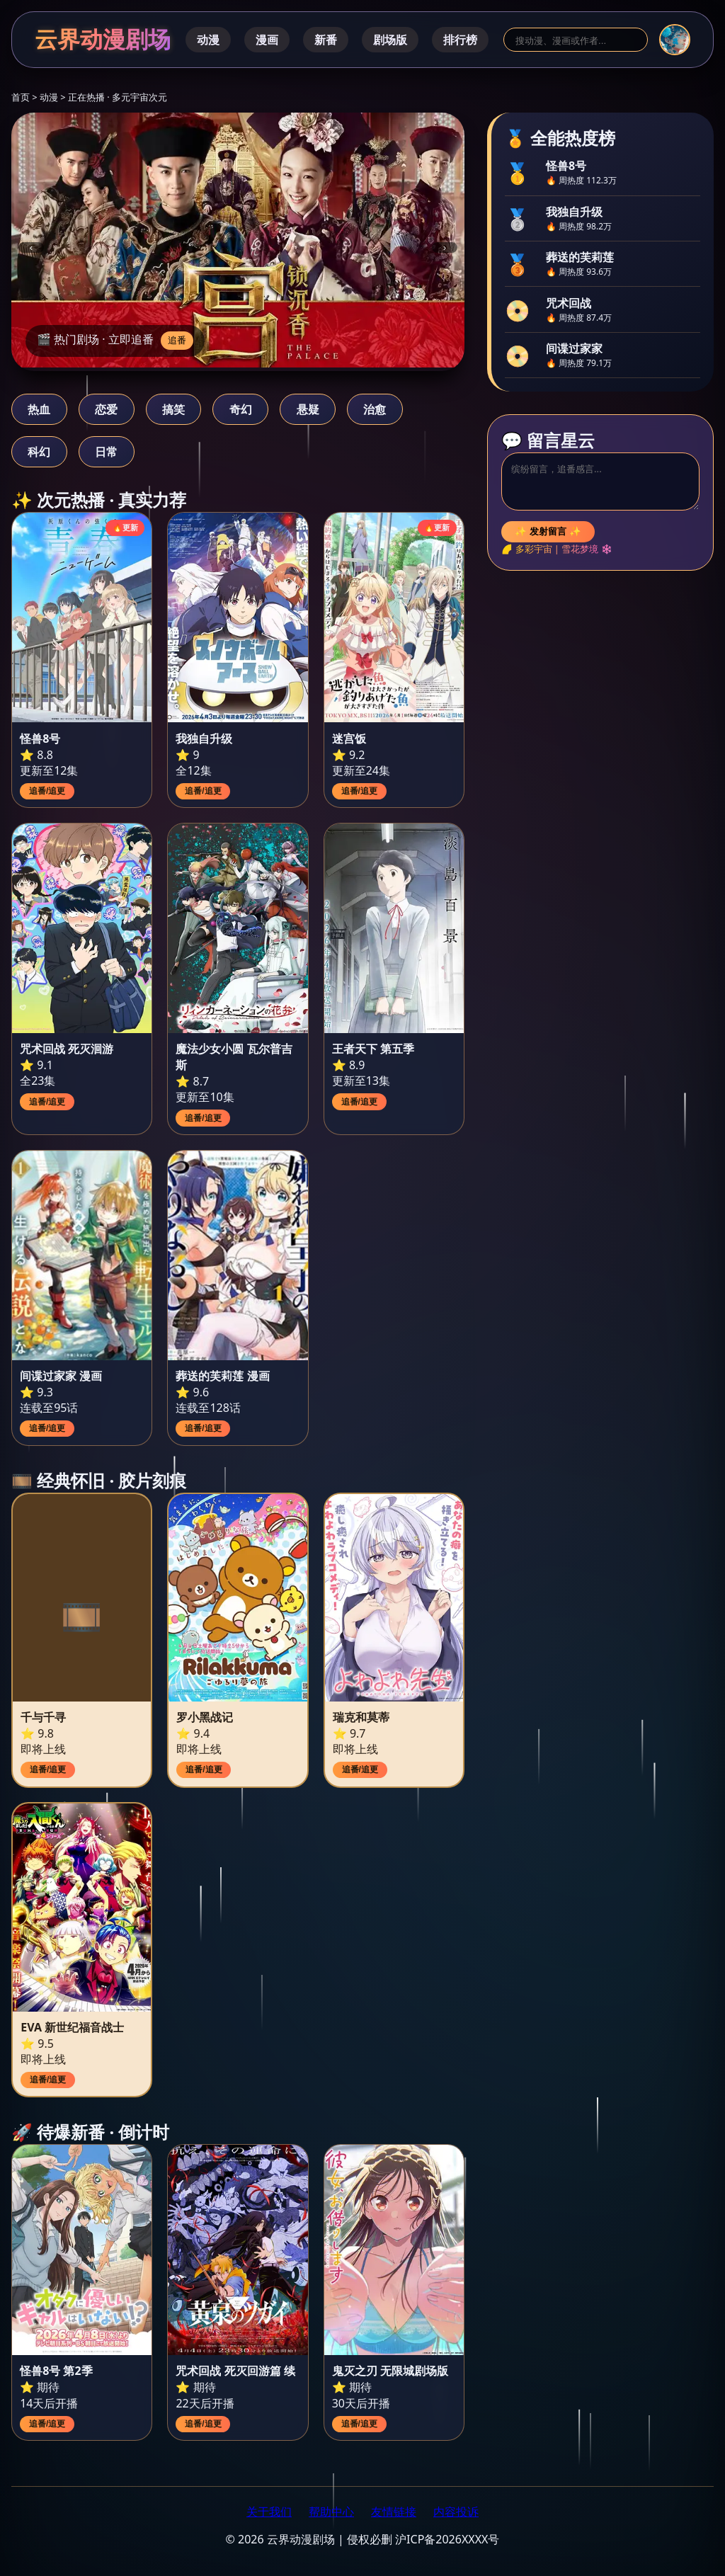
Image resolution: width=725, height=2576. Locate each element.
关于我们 (269, 2511)
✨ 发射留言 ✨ (548, 531)
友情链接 (393, 2511)
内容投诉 (456, 2511)
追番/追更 (47, 791)
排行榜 (460, 39)
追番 (177, 340)
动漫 (208, 39)
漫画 (267, 39)
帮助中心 (331, 2511)
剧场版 (390, 39)
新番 (325, 39)
